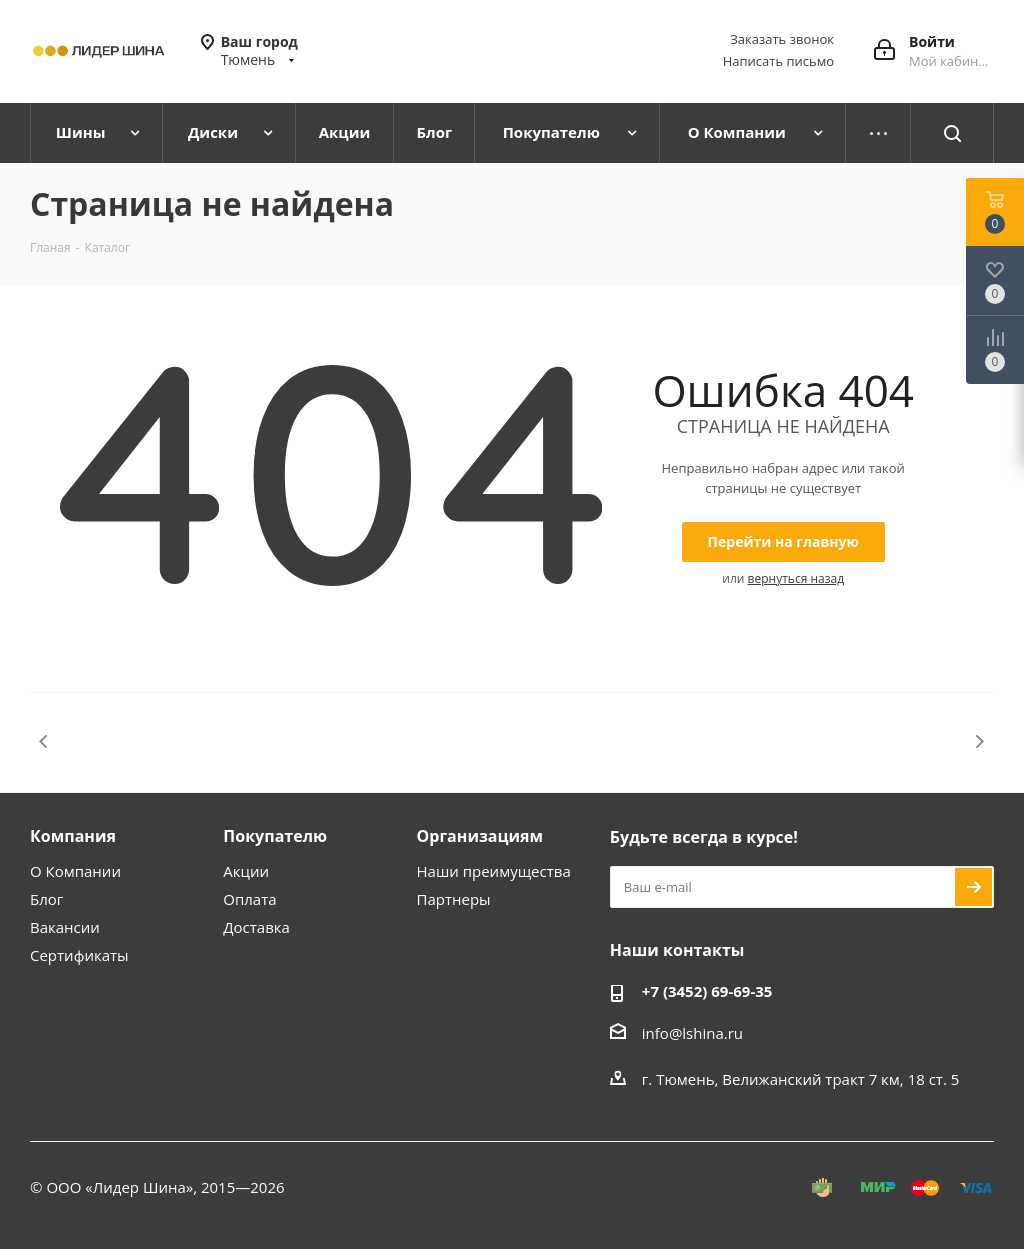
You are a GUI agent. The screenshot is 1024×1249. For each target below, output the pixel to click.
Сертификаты (79, 955)
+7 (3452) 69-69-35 (707, 991)
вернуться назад (796, 578)
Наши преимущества (494, 871)
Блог (46, 899)
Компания (73, 836)
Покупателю (275, 836)
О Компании (75, 871)
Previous (44, 741)
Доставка (256, 927)
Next (979, 741)
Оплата (249, 899)
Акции (246, 871)
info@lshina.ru (692, 1033)
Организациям (480, 836)
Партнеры (454, 899)
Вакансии (65, 927)
